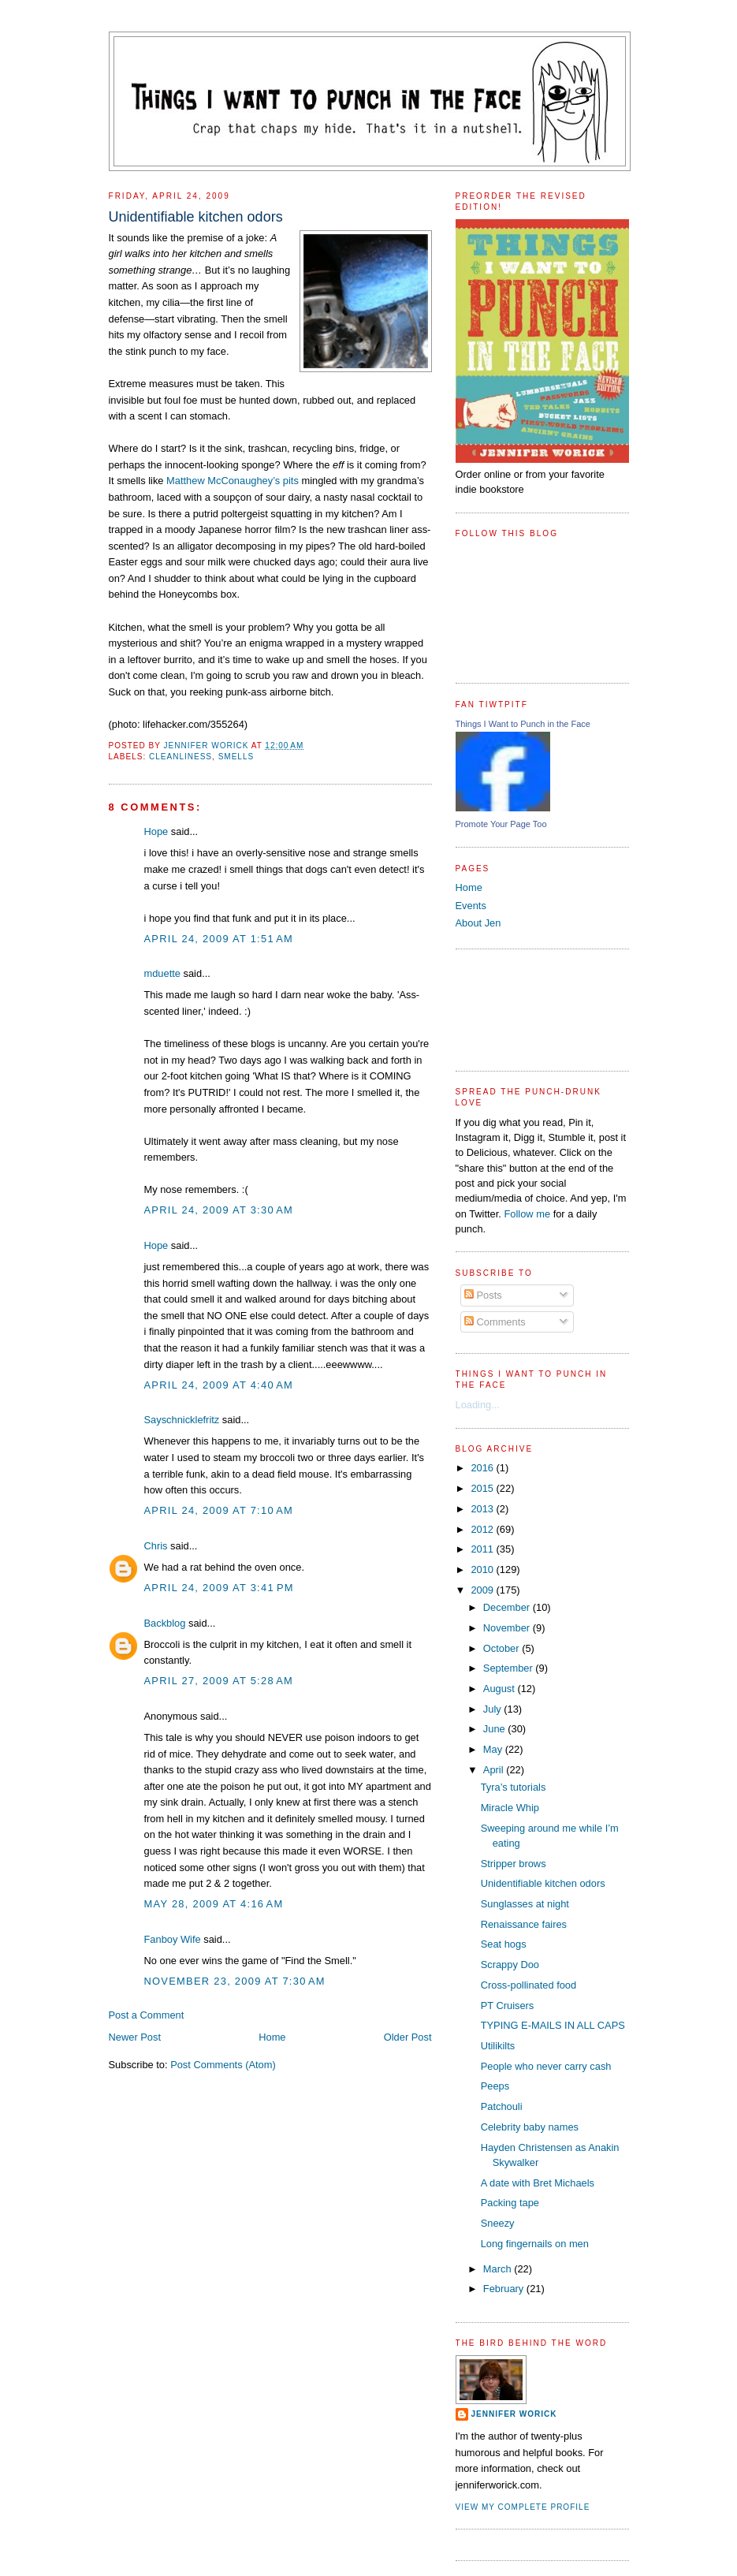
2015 (483, 1488)
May (494, 1749)
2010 (483, 1569)
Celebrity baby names (530, 2127)
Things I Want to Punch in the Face (523, 724)
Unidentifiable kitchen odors (543, 1883)
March (498, 2269)
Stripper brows (513, 1864)
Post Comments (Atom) (223, 2065)
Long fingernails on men (535, 2244)
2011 (483, 1549)
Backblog (165, 1623)
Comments (495, 1322)
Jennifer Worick (207, 745)
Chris (156, 1546)
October (502, 1648)
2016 (483, 1468)
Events (471, 905)
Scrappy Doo (510, 1964)
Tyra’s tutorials (513, 1787)
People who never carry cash (546, 2066)
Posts (483, 1295)
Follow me (527, 1214)
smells (236, 756)
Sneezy (498, 2223)
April (494, 1770)
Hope (156, 831)
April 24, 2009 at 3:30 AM (219, 1210)
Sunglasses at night (525, 1904)
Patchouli (502, 2106)
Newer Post (135, 2037)
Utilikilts (498, 2046)
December (508, 1607)
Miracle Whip (510, 1808)
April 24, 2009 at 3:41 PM (219, 1588)
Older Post (408, 2037)
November (508, 1628)
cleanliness (180, 756)
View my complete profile (523, 2507)
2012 (483, 1529)
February (505, 2289)
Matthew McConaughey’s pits (232, 480)
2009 (483, 1590)
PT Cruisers (507, 2005)
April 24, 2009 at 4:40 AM (219, 1385)
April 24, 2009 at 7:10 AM (219, 1510)
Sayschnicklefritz (182, 1420)
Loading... (478, 1405)
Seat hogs (504, 1944)
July (493, 1709)
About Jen (478, 923)
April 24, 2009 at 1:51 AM (219, 939)
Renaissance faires (524, 1924)
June (495, 1729)
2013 (483, 1509)
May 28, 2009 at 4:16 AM (214, 1904)
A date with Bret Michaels (537, 2183)
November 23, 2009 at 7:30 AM (235, 1981)
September (509, 1668)
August (500, 1688)
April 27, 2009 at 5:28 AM (219, 1681)
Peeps (495, 2086)
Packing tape (510, 2203)
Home (272, 2037)
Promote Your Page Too (501, 824)
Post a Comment (146, 2015)
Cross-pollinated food (529, 1985)
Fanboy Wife (172, 1939)
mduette (162, 973)
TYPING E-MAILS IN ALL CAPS (553, 2025)
